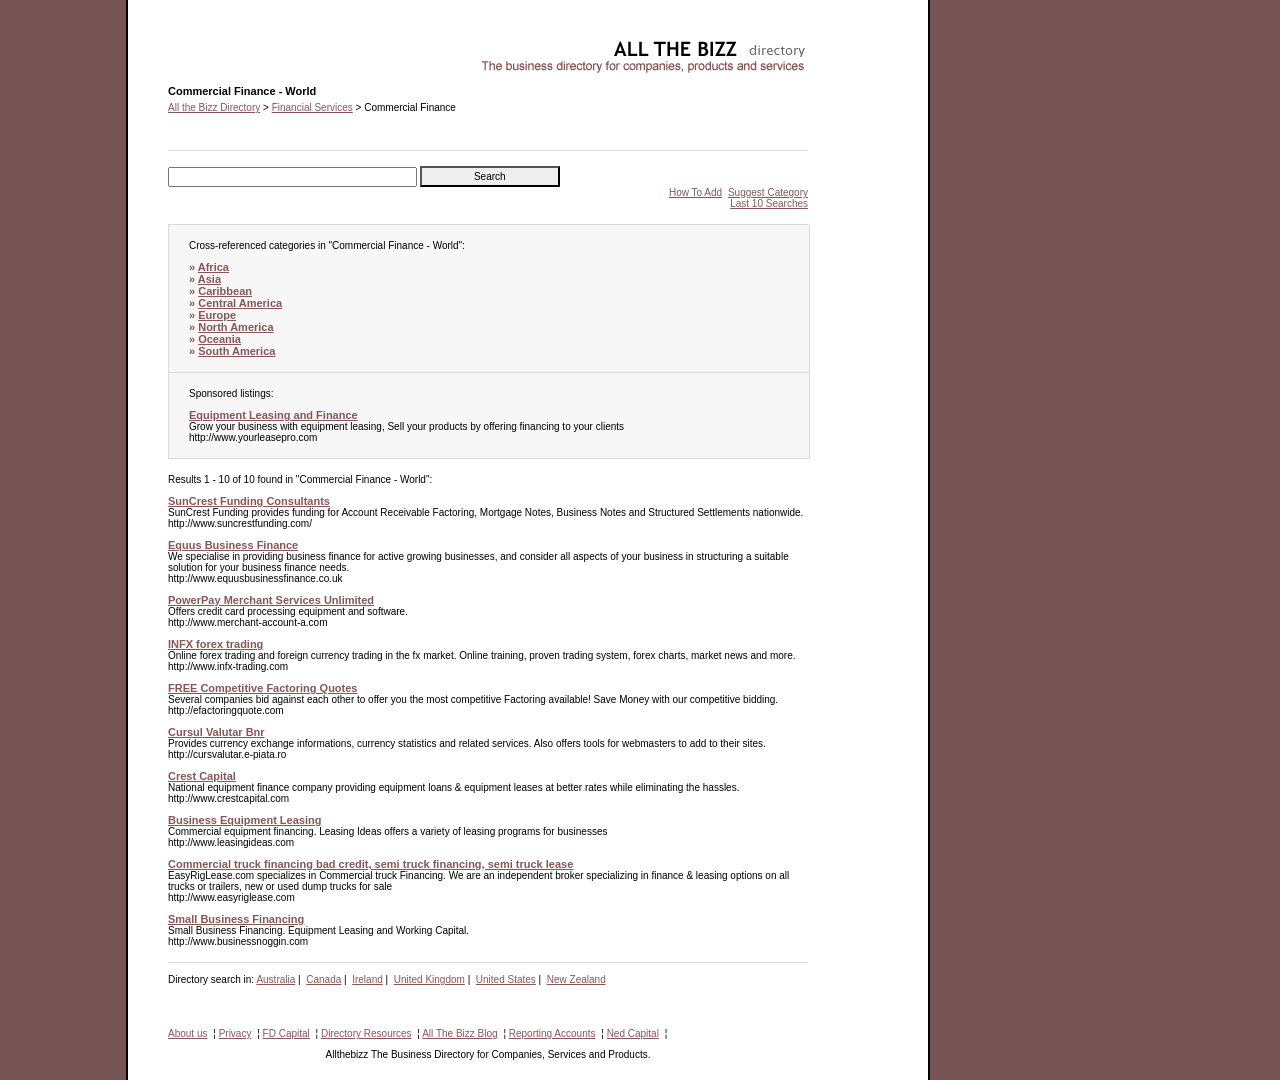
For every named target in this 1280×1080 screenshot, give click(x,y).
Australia (275, 979)
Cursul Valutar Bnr (216, 732)
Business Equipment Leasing (244, 820)
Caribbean (225, 291)
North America (235, 327)
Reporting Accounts (552, 1033)
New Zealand (576, 979)
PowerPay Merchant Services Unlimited (271, 600)
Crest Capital (202, 776)
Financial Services (312, 107)
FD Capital (286, 1033)
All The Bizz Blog (459, 1033)
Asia (209, 279)
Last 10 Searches (769, 203)
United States (506, 979)
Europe (217, 315)
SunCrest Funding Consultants (249, 501)
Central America (240, 303)
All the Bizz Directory (214, 107)
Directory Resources (366, 1033)
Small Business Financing (236, 919)
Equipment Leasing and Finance (273, 415)
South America (236, 351)
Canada (323, 979)
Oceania (219, 339)
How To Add (695, 192)
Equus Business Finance (233, 545)
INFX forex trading (215, 644)
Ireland (367, 979)
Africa (213, 267)
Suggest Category (768, 192)
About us (187, 1033)
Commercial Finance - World (231, 45)
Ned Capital (633, 1033)
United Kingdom (429, 979)
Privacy (235, 1033)
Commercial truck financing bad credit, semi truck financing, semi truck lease (370, 864)
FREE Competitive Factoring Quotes (262, 688)
